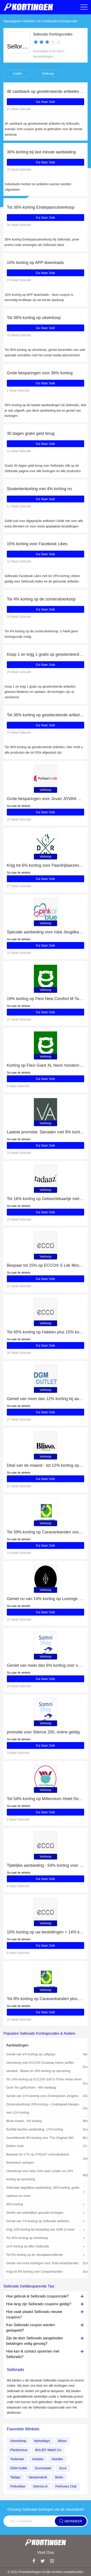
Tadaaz (15, 2477)
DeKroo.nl (40, 2486)
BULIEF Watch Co (48, 2450)
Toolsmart (17, 2459)
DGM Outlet (18, 2468)
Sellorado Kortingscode (60, 21)
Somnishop (18, 2441)
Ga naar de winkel (18, 806)
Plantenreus (18, 2450)
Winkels (29, 21)
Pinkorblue (17, 2486)
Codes (17, 73)
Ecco (62, 2468)
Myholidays (42, 2441)
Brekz (59, 2477)
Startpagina (11, 21)
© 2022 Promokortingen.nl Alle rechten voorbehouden (45, 2572)
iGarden (57, 2459)
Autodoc (38, 2459)
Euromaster (43, 2468)
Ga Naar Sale (45, 102)
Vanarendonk (37, 2477)
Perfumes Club (65, 2486)
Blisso (62, 2441)
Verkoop (48, 73)
